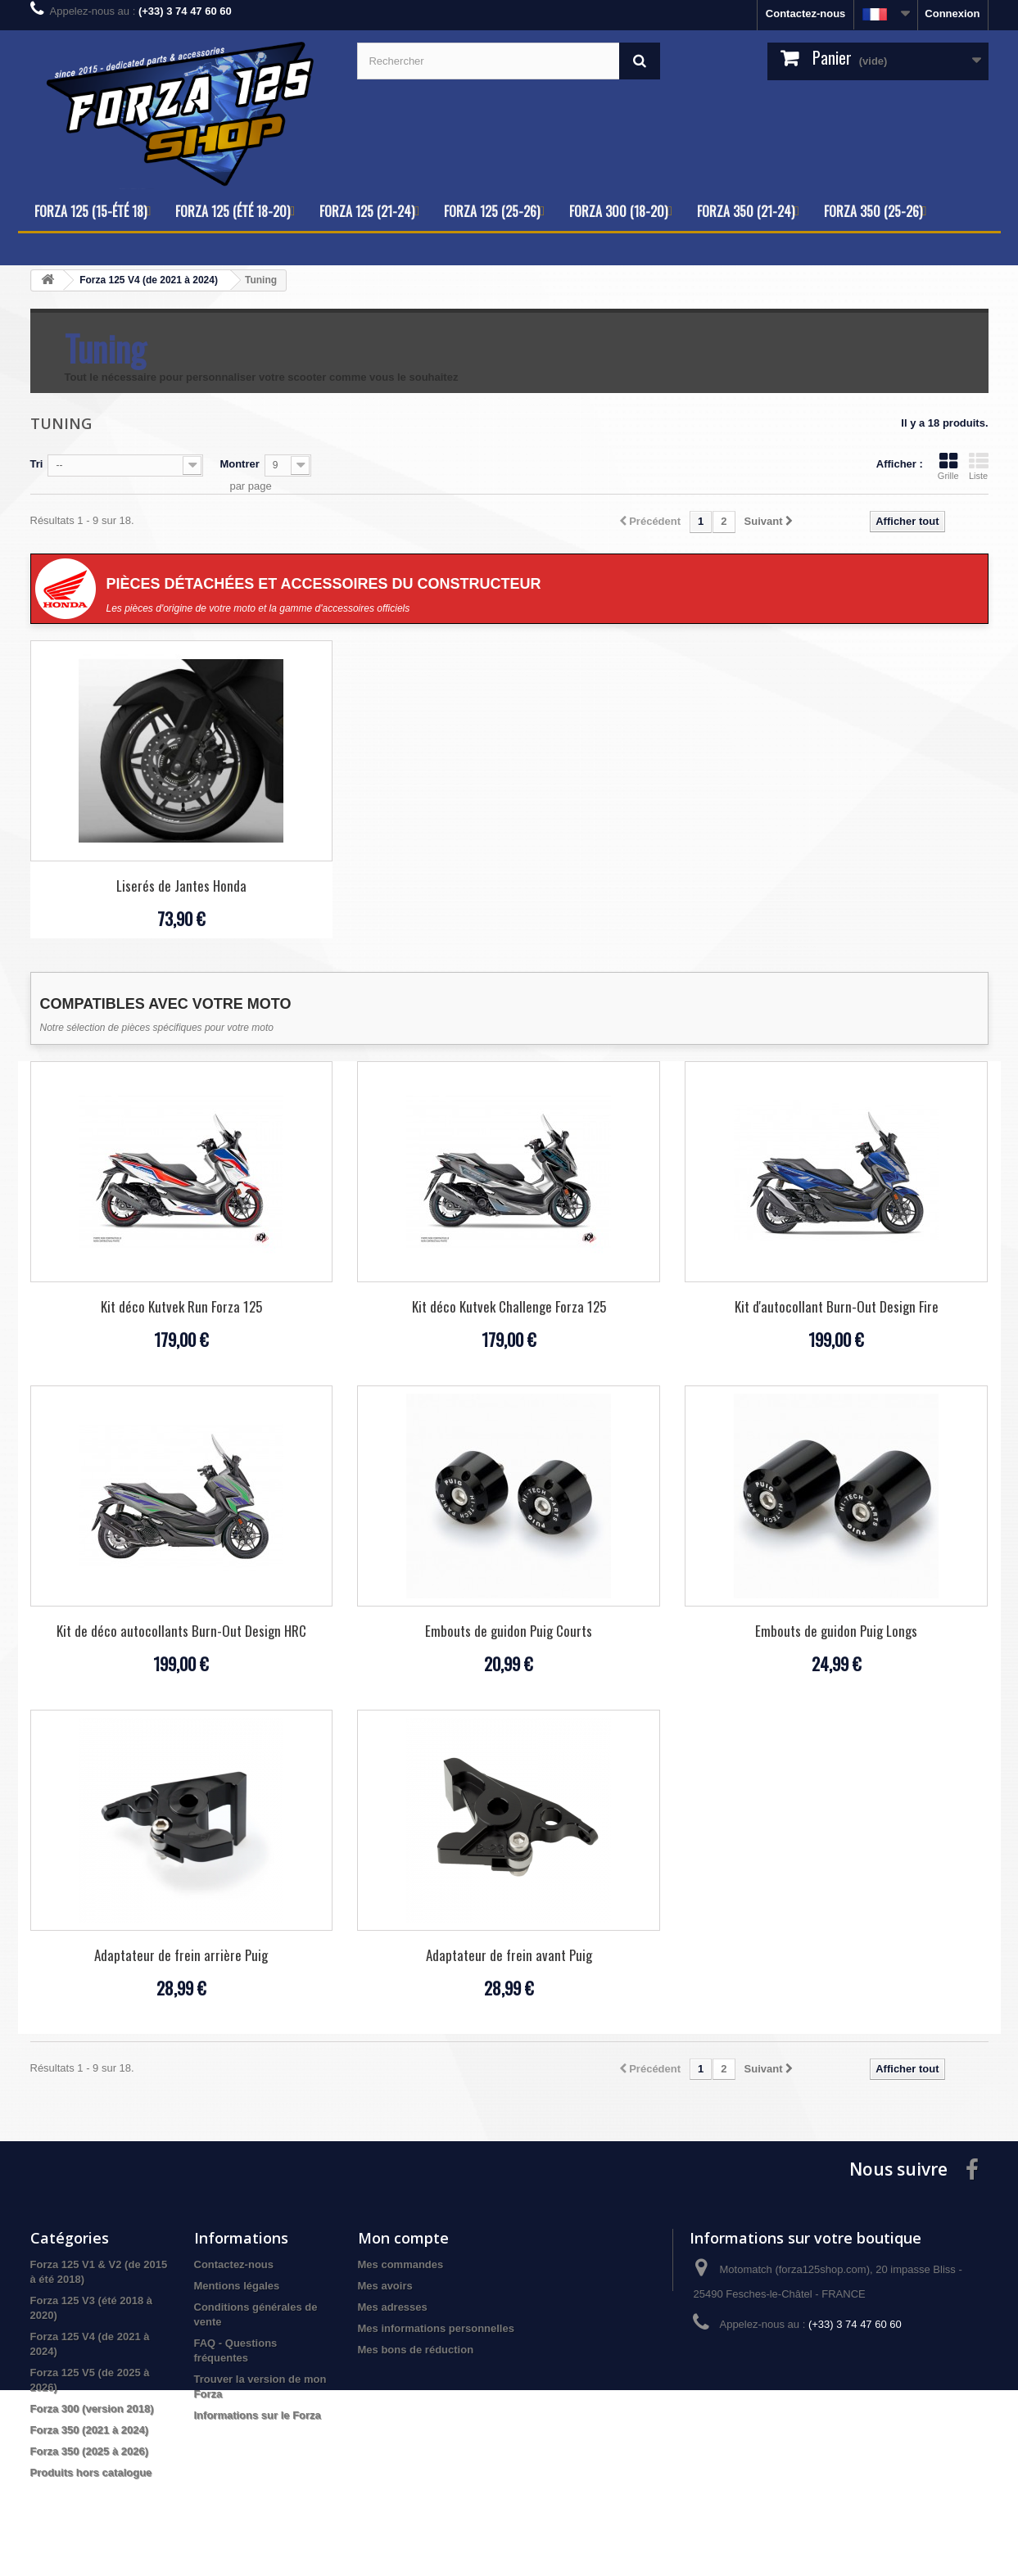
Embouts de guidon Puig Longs (836, 1630)
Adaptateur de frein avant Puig (509, 1955)
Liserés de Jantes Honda (181, 885)
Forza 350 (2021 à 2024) (89, 2430)
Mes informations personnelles (436, 2328)
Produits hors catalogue (91, 2472)
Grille (948, 466)
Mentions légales (237, 2286)
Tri (36, 464)
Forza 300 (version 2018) (92, 2408)
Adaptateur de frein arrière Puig (181, 1955)
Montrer (239, 464)
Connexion (952, 13)
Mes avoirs (385, 2286)
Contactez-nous (806, 13)
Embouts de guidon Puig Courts (508, 1630)
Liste (979, 466)
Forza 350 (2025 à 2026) (89, 2451)
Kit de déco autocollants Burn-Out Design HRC (181, 1630)
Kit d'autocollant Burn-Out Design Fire (837, 1306)
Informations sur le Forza (257, 2415)
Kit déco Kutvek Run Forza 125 (181, 1306)
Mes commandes (401, 2264)
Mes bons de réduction (416, 2349)
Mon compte (403, 2238)
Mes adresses (393, 2307)
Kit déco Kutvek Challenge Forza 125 (509, 1306)
